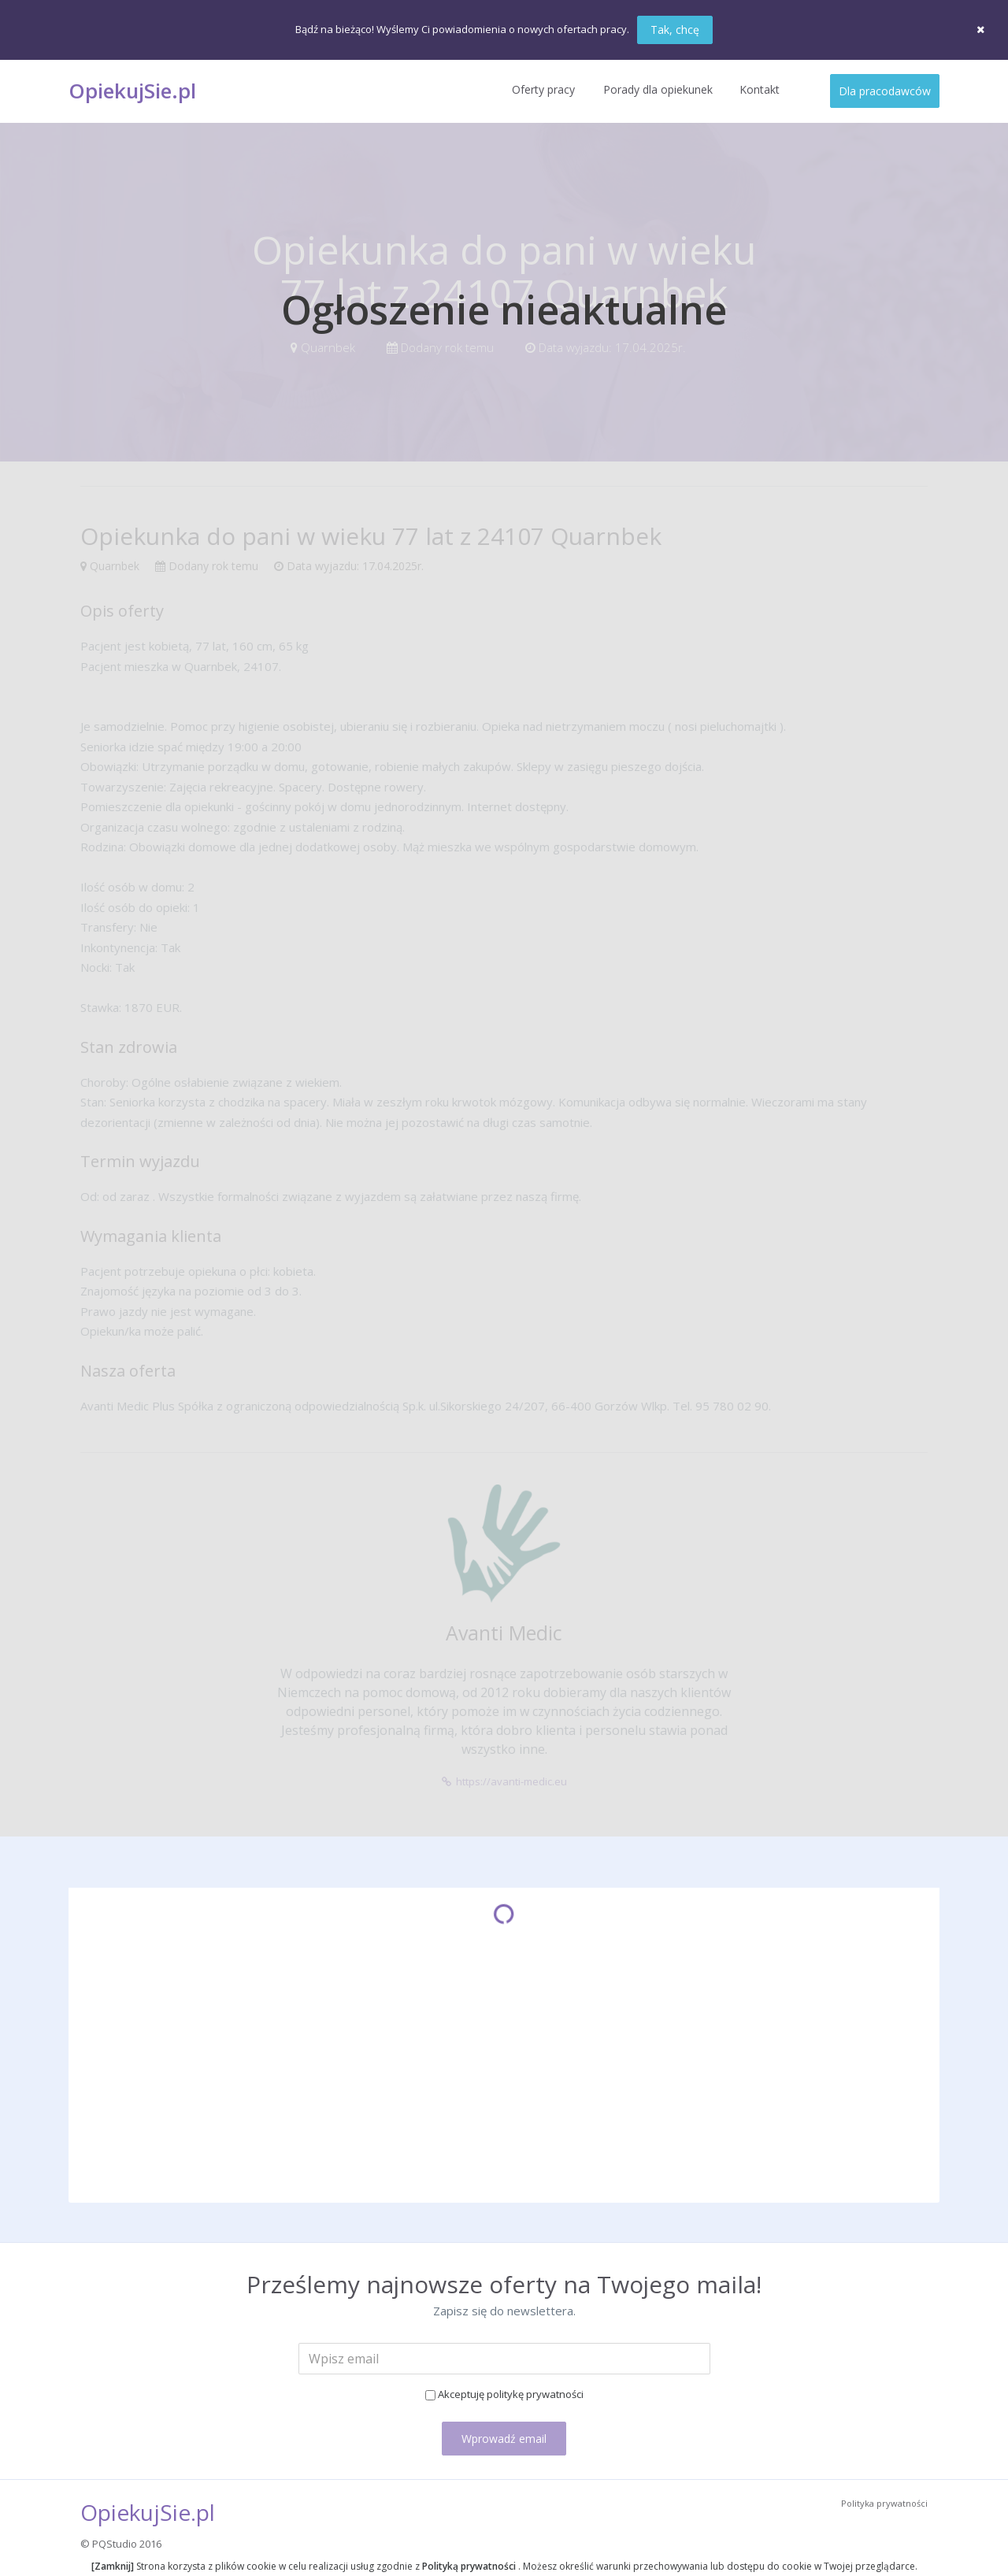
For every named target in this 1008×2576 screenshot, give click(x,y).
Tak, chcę (674, 29)
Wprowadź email (504, 2438)
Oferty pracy (543, 89)
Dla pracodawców (885, 90)
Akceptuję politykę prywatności (511, 2394)
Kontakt (759, 89)
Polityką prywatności (470, 2566)
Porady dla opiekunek (658, 89)
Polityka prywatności (884, 2503)
